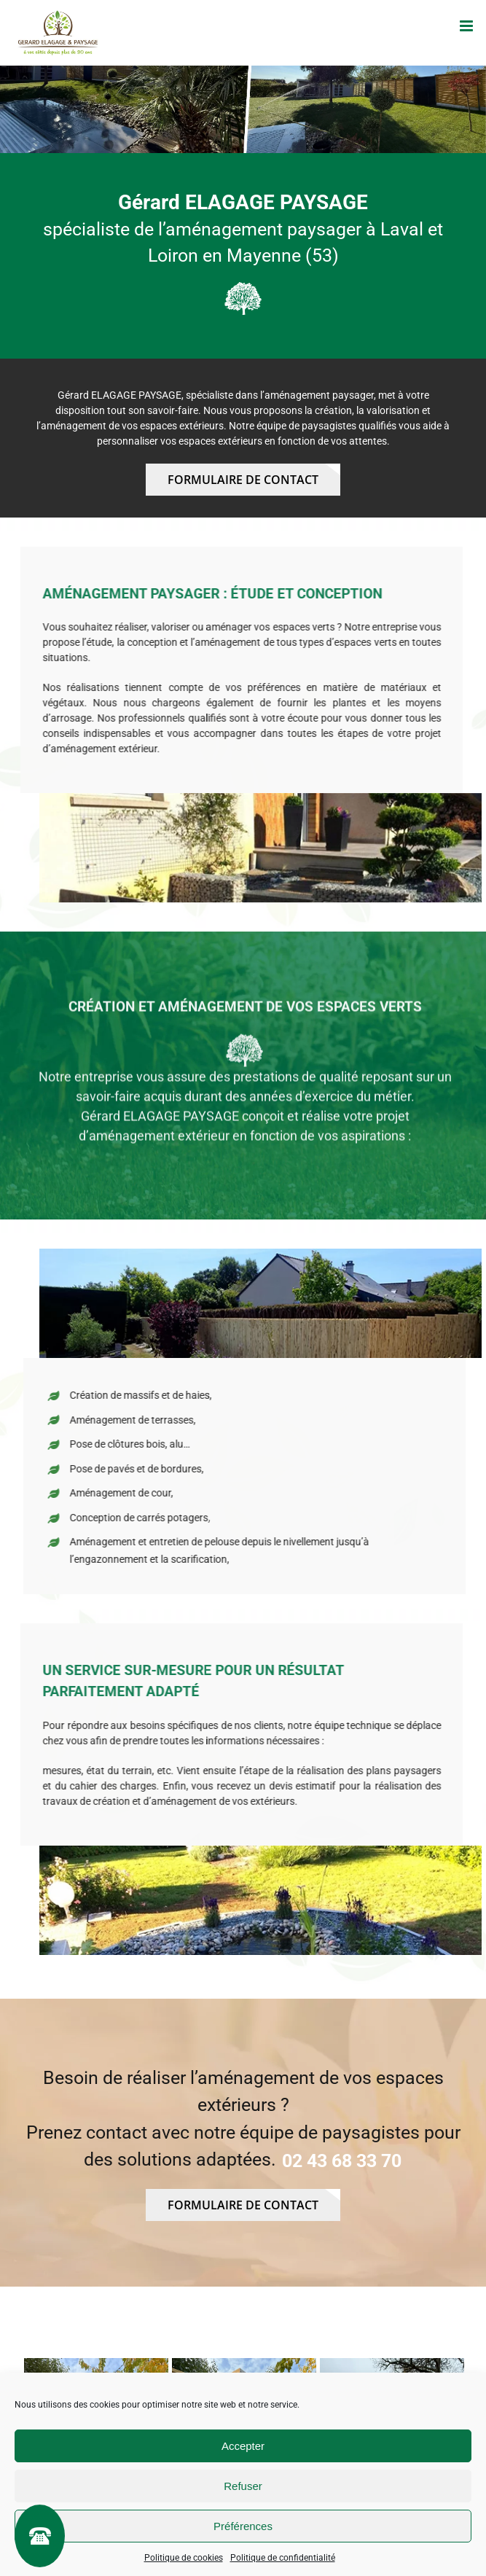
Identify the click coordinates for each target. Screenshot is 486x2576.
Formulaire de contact (243, 480)
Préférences (243, 2526)
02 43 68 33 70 (341, 2160)
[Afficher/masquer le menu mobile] (467, 26)
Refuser (243, 2486)
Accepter (243, 2446)
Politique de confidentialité (282, 2558)
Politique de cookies (183, 2558)
